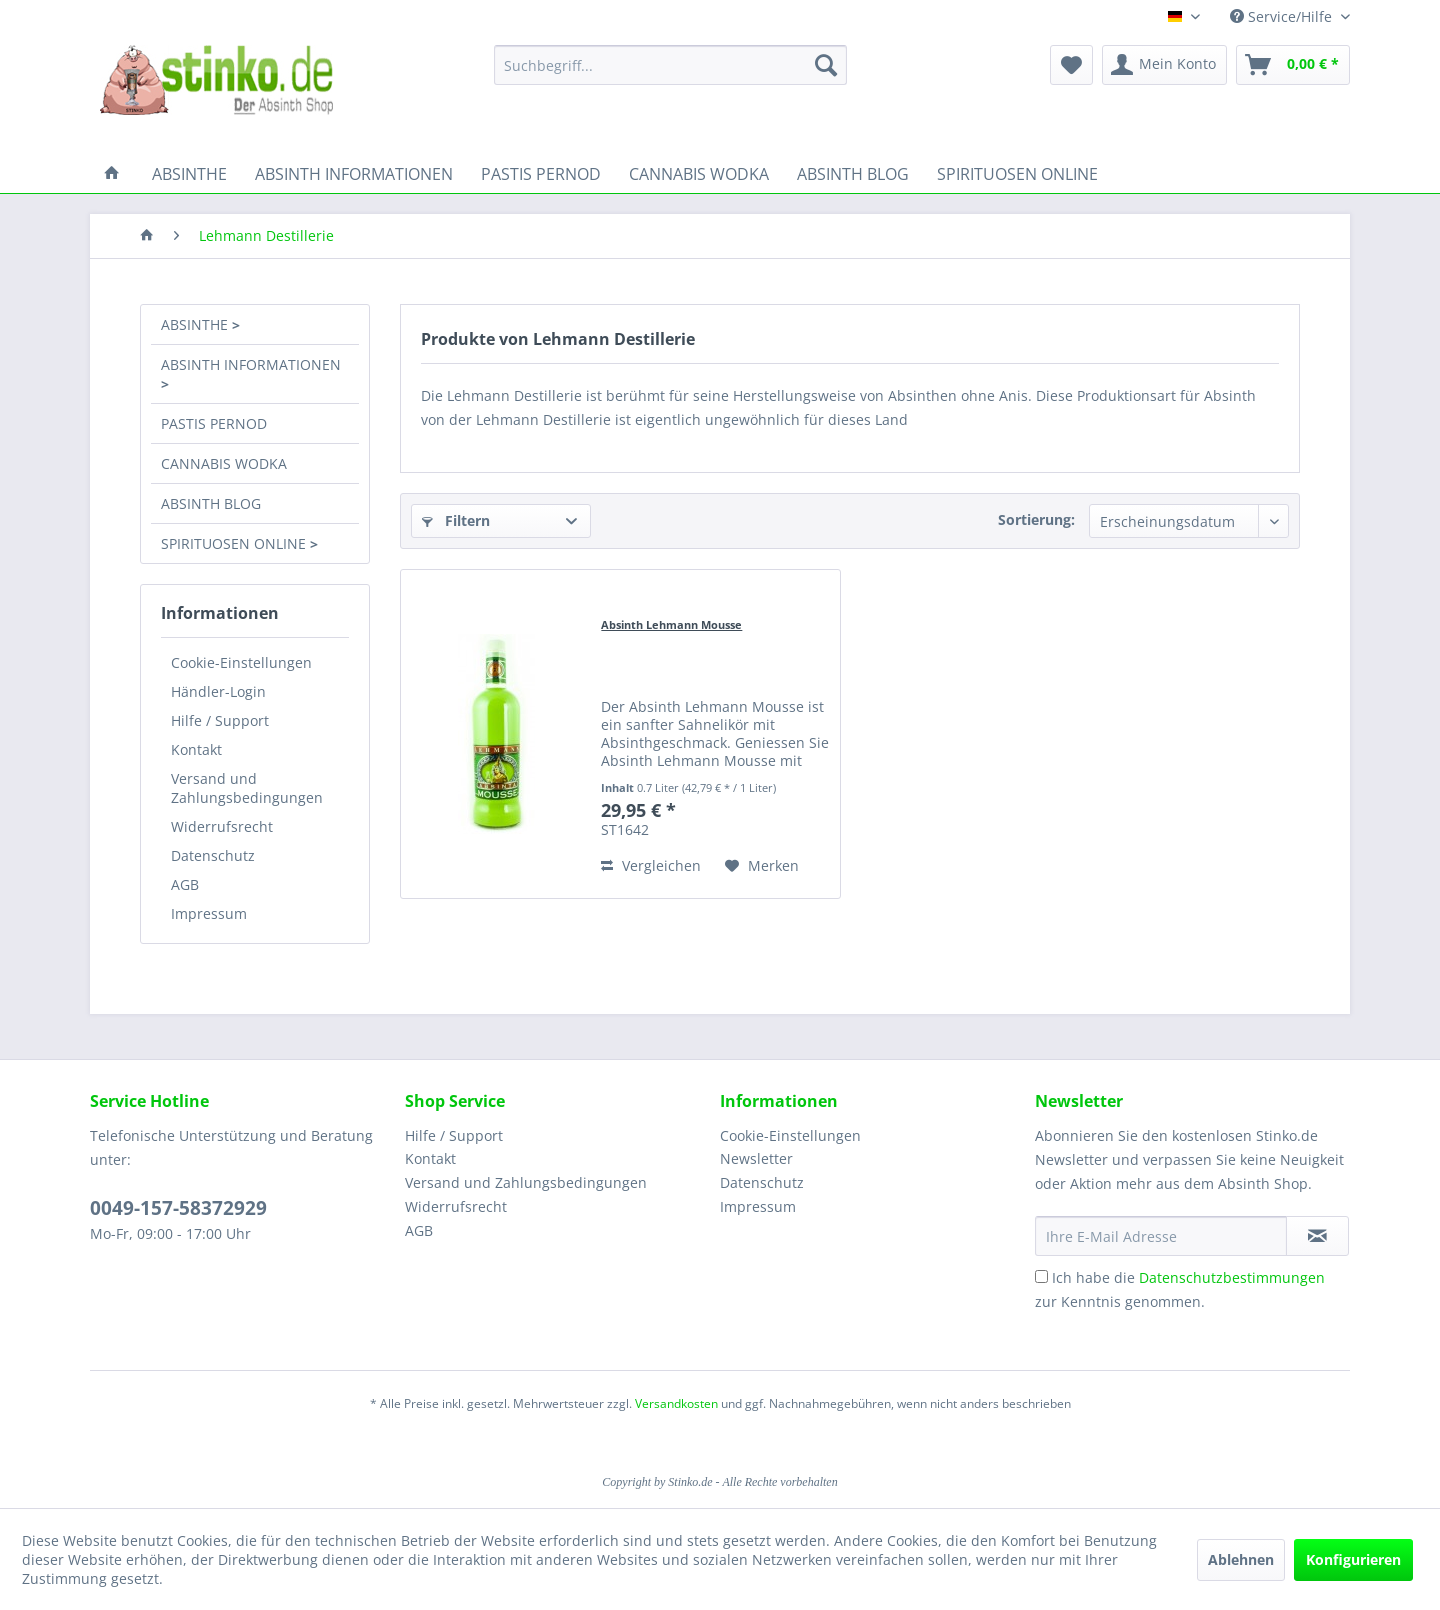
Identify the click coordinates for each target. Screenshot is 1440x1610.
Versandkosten (676, 1403)
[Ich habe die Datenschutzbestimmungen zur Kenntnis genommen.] (1041, 1276)
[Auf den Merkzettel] (762, 866)
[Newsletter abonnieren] (1317, 1236)
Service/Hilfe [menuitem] (1283, 16)
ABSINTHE (196, 324)
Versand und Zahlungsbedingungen (247, 788)
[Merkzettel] (1071, 65)
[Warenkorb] (1293, 65)
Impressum (209, 913)
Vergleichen (651, 865)
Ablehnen (1241, 1559)
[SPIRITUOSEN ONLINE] (1017, 174)
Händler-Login (218, 691)
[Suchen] (826, 65)
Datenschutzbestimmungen (1232, 1277)
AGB (185, 884)
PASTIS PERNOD (214, 423)
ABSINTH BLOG (211, 503)
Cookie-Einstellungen (241, 662)
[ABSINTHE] (189, 174)
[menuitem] (670, 65)
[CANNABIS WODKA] (699, 174)
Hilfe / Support (220, 720)
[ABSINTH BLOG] (853, 174)
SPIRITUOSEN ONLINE (235, 543)
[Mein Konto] (1164, 65)
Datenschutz (213, 855)
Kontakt (196, 749)
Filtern (456, 520)
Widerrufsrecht (222, 826)
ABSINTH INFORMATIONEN (251, 364)
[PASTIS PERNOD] (541, 174)
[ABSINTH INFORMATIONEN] (354, 174)
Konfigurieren (1353, 1559)
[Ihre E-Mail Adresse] (1161, 1236)
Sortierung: (1036, 519)
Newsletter (756, 1158)
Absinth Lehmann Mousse (671, 624)
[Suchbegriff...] (670, 65)
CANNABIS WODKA (224, 463)
